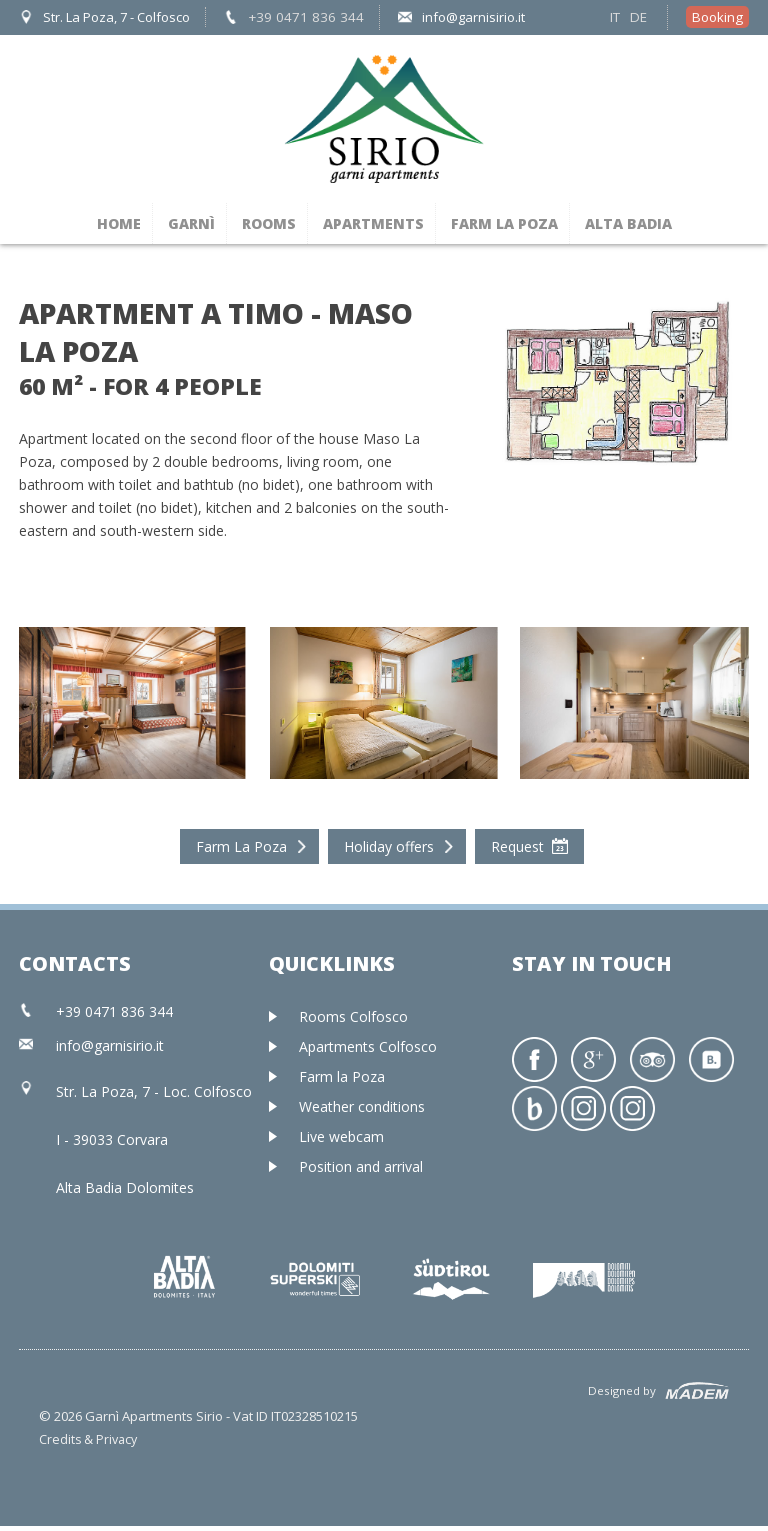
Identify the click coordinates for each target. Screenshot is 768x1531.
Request (517, 842)
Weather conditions (362, 1102)
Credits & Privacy (90, 1444)
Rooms (269, 219)
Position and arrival (361, 1162)
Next (748, 240)
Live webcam (341, 1132)
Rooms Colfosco (353, 1012)
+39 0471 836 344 (298, 15)
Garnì (191, 219)
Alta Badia (628, 219)
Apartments (373, 219)
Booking (718, 16)
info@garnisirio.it (457, 15)
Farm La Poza (241, 842)
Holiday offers (389, 842)
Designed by (610, 1389)
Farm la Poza (504, 219)
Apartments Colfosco (368, 1042)
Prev (20, 240)
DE (641, 16)
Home (119, 219)
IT (618, 16)
